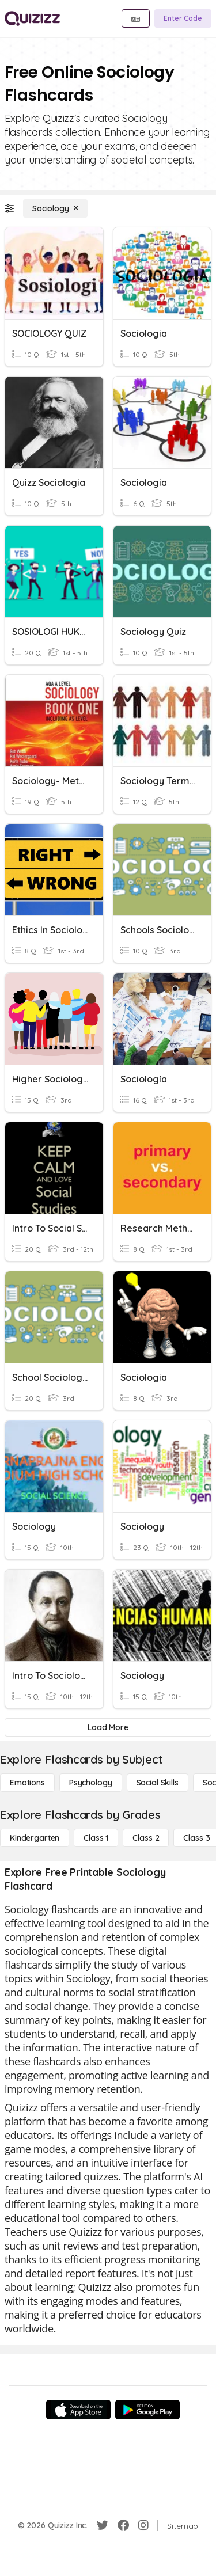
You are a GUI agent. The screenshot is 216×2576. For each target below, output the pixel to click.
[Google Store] (147, 2409)
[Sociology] (55, 208)
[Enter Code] (182, 18)
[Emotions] (27, 1782)
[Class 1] (96, 1838)
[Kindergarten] (34, 1838)
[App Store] (78, 2409)
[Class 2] (146, 1838)
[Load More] (108, 1727)
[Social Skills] (157, 1782)
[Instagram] (143, 2525)
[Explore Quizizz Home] (32, 18)
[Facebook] (123, 2525)
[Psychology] (90, 1782)
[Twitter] (102, 2525)
